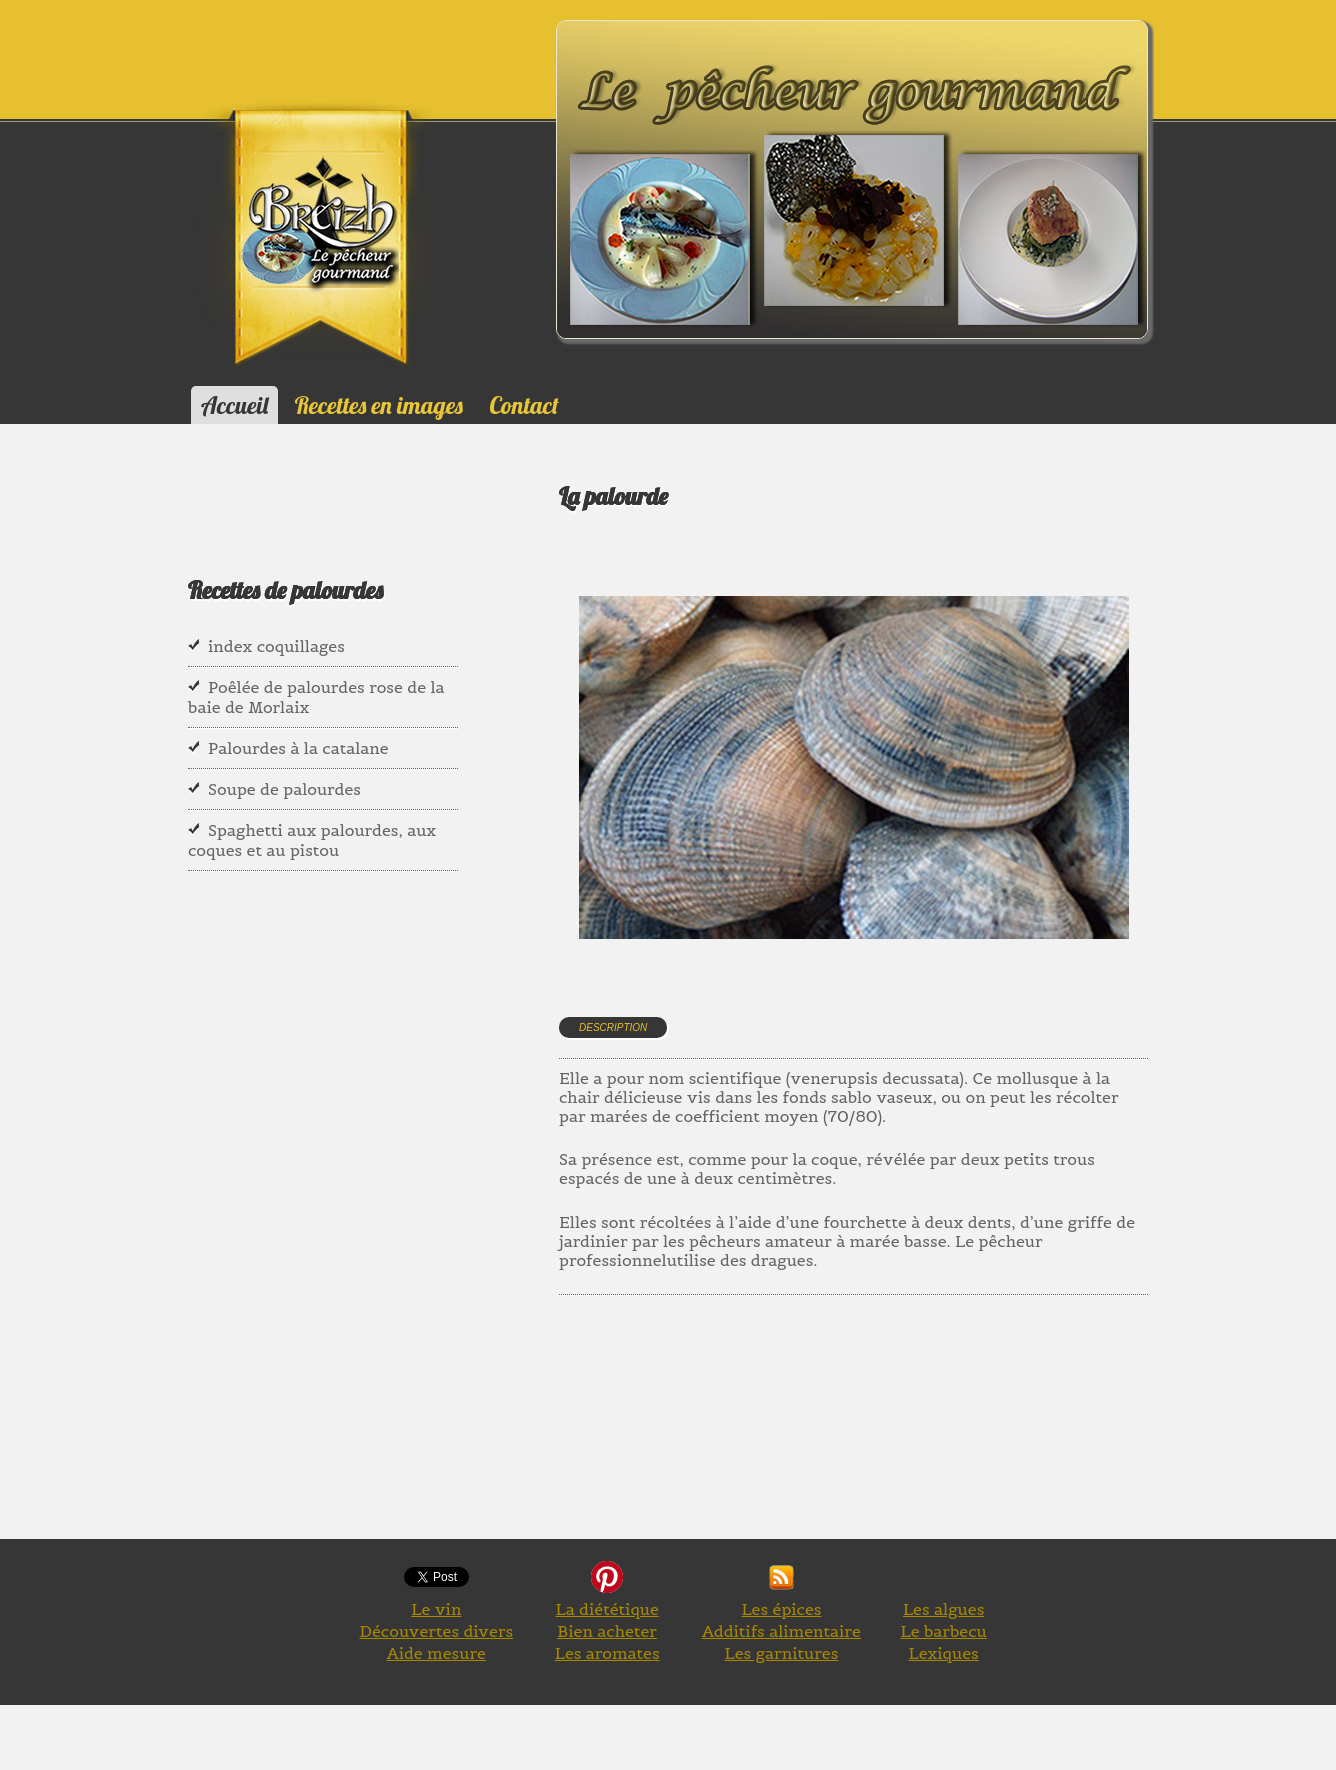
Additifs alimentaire (781, 1631)
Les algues (943, 1609)
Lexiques (943, 1653)
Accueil (234, 405)
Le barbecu (943, 1631)
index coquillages (276, 646)
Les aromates (607, 1653)
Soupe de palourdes (284, 789)
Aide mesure (436, 1653)
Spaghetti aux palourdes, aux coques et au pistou (312, 840)
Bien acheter (607, 1631)
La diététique (606, 1609)
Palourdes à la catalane (298, 748)
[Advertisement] (923, 1450)
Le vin (436, 1609)
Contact (523, 405)
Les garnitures (782, 1653)
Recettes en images (379, 405)
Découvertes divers (437, 1631)
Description (613, 1027)
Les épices (781, 1609)
